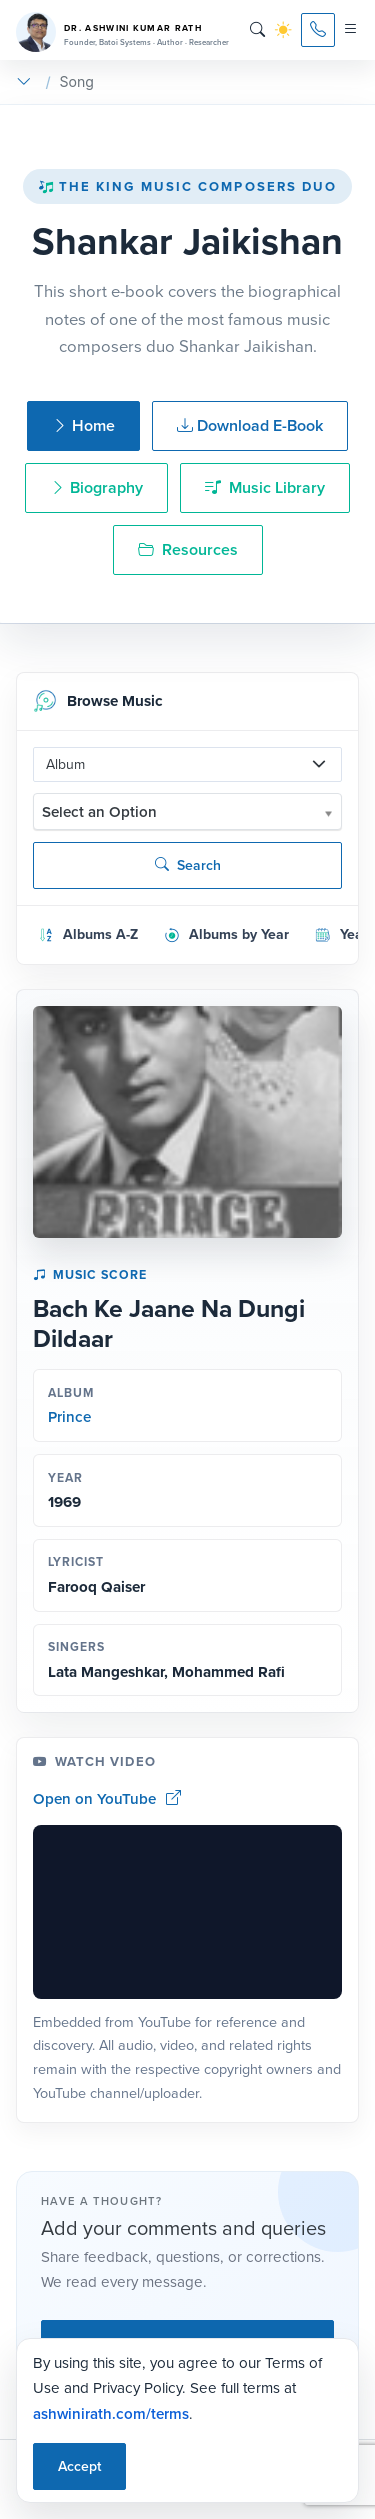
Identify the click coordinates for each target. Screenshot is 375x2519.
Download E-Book (250, 425)
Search (188, 865)
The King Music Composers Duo (188, 186)
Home (83, 425)
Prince (69, 1416)
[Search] (257, 30)
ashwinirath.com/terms (111, 2413)
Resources (188, 549)
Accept (79, 2466)
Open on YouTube (107, 1798)
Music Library (265, 487)
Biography (96, 487)
